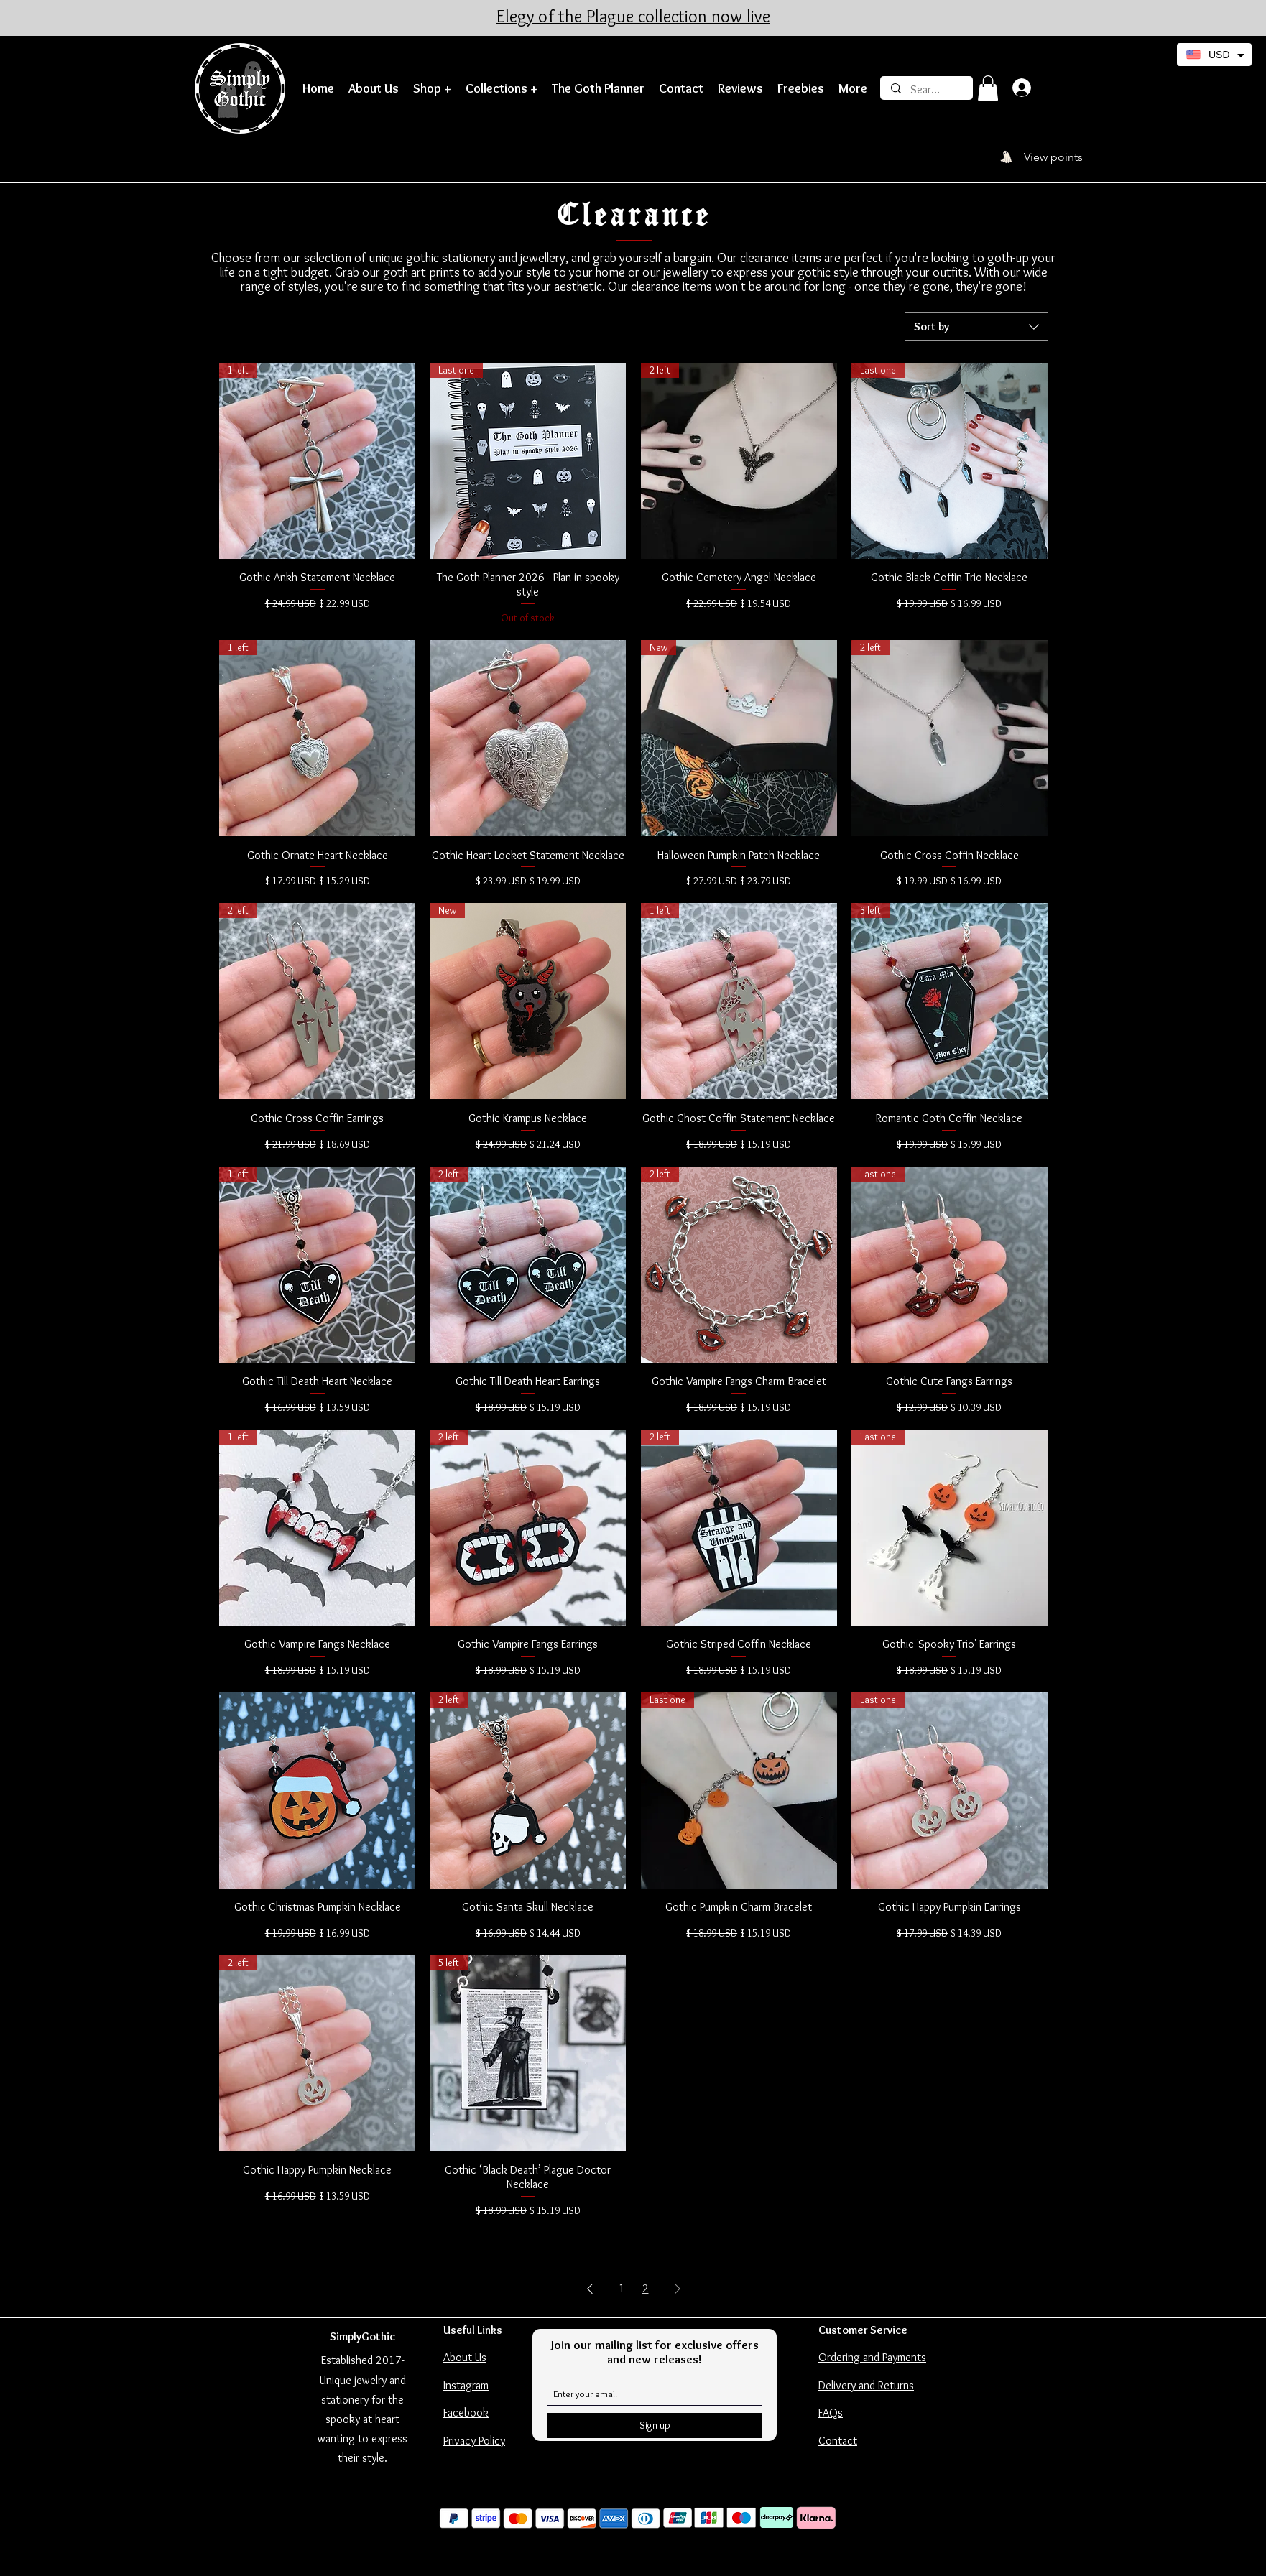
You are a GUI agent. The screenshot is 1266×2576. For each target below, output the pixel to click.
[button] (432, 88)
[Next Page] (677, 2288)
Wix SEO (654, 2558)
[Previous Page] (590, 2288)
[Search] (926, 89)
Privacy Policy (474, 2440)
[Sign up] (654, 2425)
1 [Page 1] (622, 2288)
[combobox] (976, 326)
